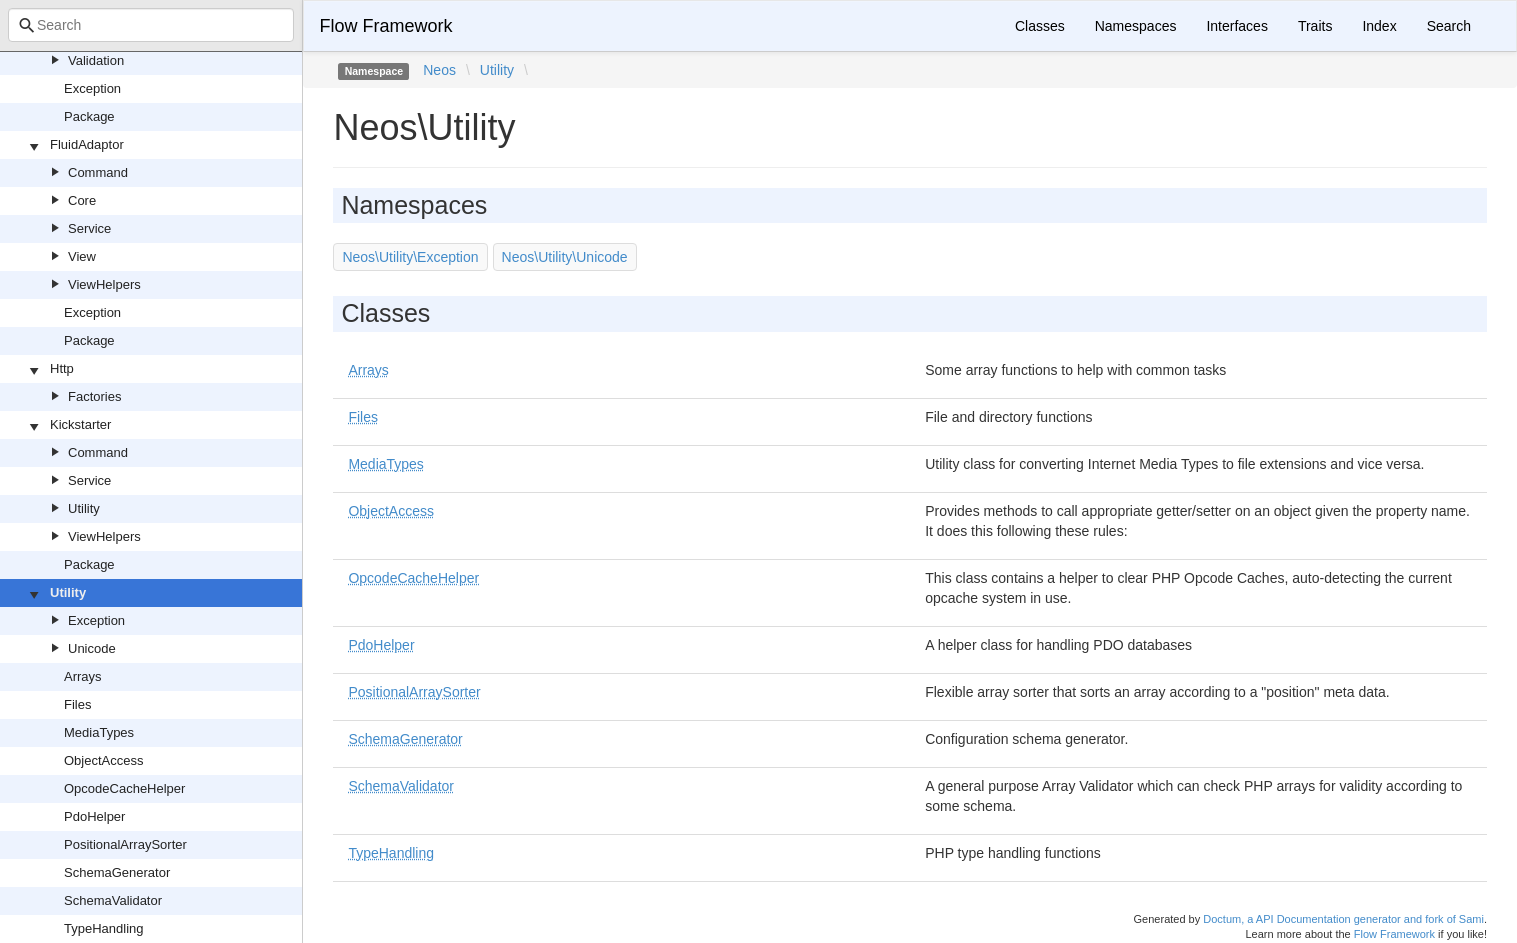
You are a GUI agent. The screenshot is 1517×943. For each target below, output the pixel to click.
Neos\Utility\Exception (410, 257)
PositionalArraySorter (125, 844)
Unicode (92, 648)
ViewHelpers (104, 284)
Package (89, 116)
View (82, 256)
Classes (1040, 26)
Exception (92, 88)
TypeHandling (104, 928)
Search (1449, 26)
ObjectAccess (103, 760)
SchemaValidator (113, 900)
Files (77, 704)
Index (1379, 26)
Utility (84, 508)
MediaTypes (99, 732)
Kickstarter (80, 424)
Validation (96, 60)
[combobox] (151, 25)
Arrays (83, 676)
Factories (94, 396)
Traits (1315, 26)
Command (98, 172)
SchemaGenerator (117, 872)
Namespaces (1136, 26)
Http (62, 368)
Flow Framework (385, 26)
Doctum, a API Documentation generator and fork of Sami (1343, 919)
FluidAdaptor (87, 144)
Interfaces (1236, 26)
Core (82, 200)
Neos (439, 70)
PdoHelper (94, 816)
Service (89, 228)
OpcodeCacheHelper (124, 788)
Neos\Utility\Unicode (565, 257)
